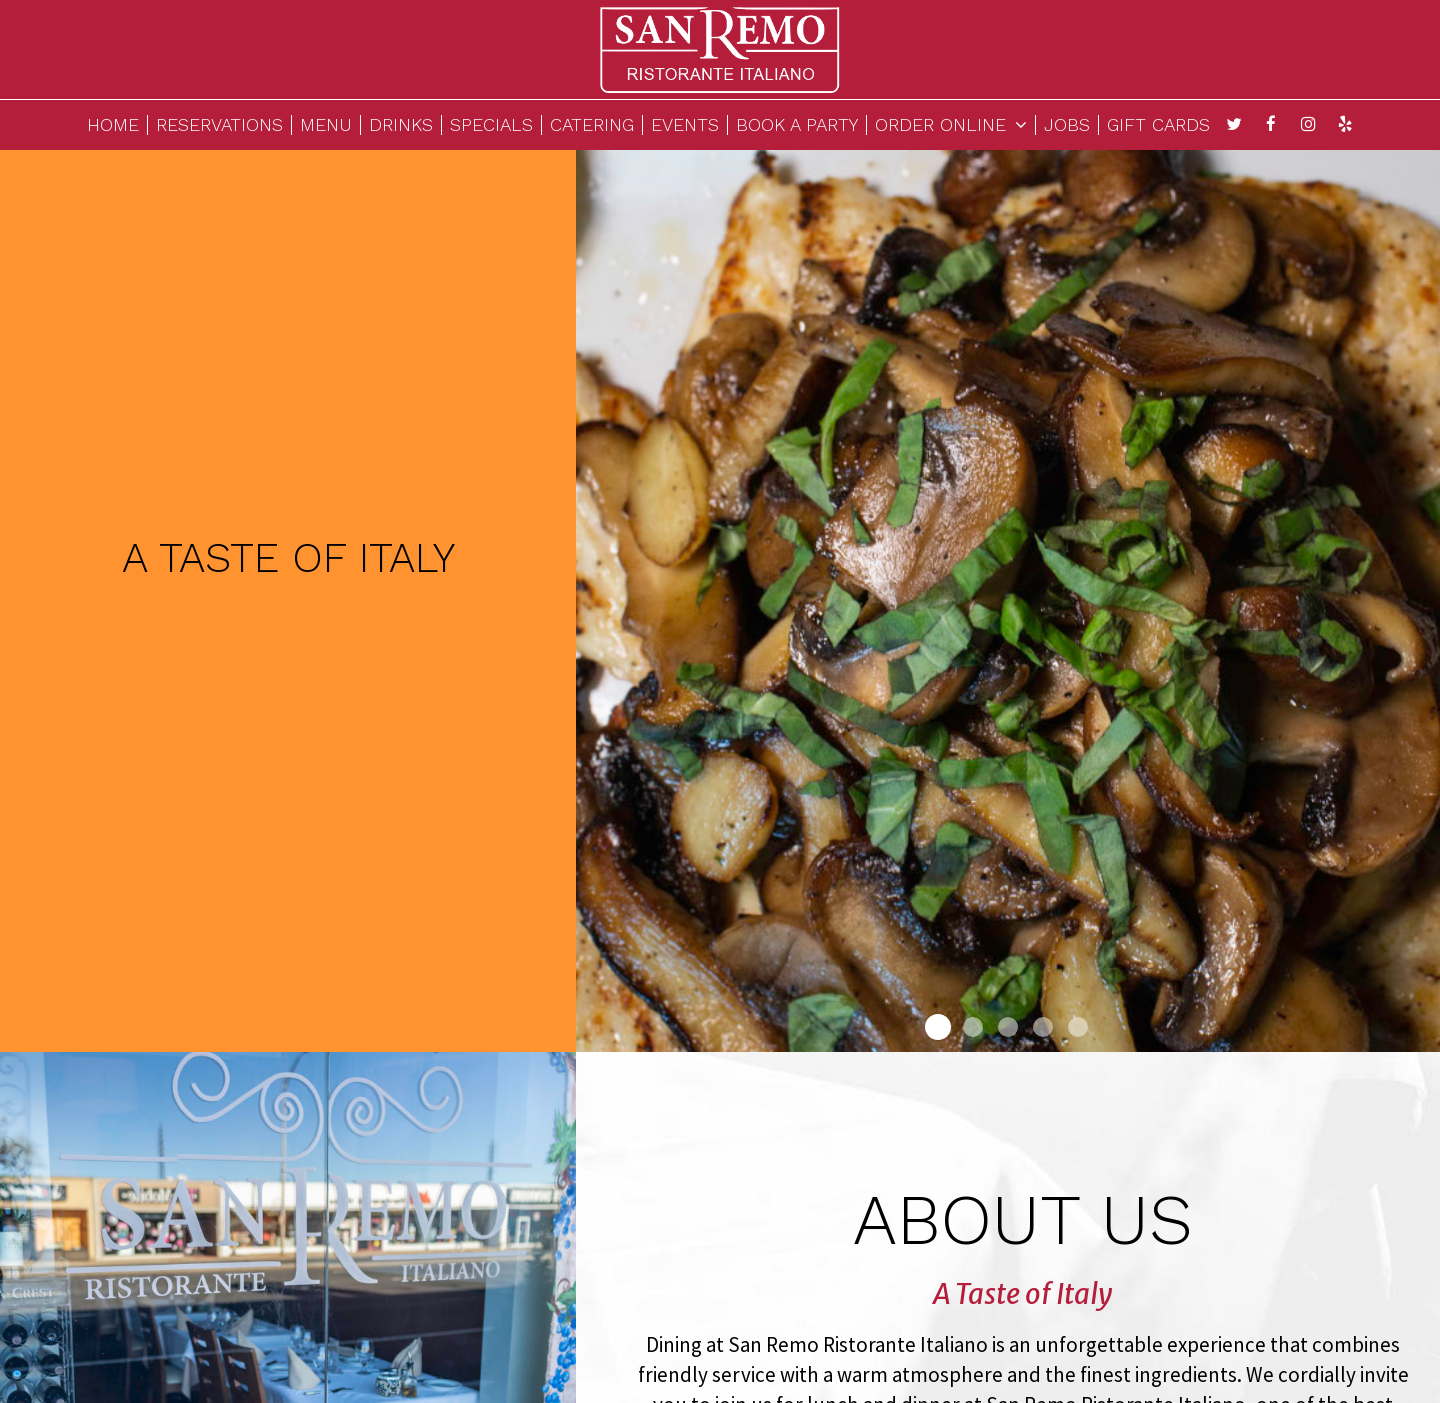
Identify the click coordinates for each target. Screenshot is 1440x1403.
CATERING (592, 125)
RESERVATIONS (219, 125)
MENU (326, 125)
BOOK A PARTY (797, 125)
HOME (113, 125)
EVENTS (685, 125)
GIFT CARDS (1158, 125)
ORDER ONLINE (951, 125)
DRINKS (401, 125)
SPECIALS (491, 125)
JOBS (1067, 125)
